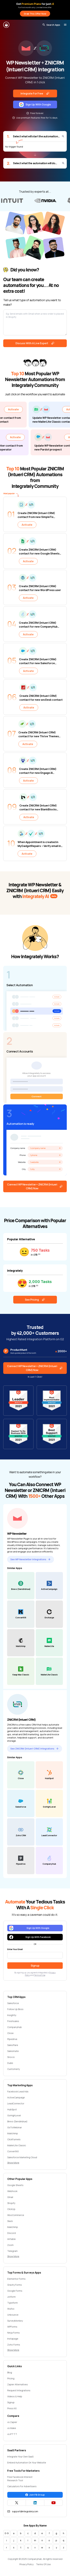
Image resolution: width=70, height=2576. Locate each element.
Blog (9, 2372)
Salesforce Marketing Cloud (22, 2157)
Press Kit (12, 2408)
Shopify (11, 2203)
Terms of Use (39, 1975)
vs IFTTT (12, 2434)
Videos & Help (14, 2396)
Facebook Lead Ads (17, 2091)
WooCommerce (15, 2215)
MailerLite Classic (16, 2145)
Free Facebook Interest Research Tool (19, 2478)
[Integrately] (6, 24)
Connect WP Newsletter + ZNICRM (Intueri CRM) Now (35, 1186)
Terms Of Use (43, 2564)
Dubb (10, 2063)
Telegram (12, 2251)
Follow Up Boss (15, 2009)
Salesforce (13, 2003)
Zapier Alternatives (17, 2384)
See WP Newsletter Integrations (30, 1559)
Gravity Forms (14, 2284)
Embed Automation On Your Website (26, 2462)
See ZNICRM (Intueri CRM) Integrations (34, 1748)
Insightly (11, 2015)
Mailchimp (12, 2133)
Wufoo (10, 2308)
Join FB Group (35, 2494)
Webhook (12, 2191)
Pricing (10, 2378)
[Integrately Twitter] (16, 2503)
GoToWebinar (14, 2127)
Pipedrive (12, 2039)
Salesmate (13, 2051)
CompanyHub (14, 2027)
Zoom (10, 2245)
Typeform (12, 2302)
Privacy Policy (26, 2564)
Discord (11, 2233)
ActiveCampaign (16, 2097)
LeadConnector (15, 2103)
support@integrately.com (22, 2511)
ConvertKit (13, 2151)
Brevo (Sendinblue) (17, 2121)
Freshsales (13, 2021)
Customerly (13, 2069)
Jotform (11, 2296)
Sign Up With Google (35, 104)
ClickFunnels (14, 2139)
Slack (10, 2221)
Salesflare (12, 2045)
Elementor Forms (16, 2278)
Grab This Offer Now (35, 13)
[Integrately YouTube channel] (53, 2503)
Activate (24, 409)
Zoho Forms (13, 2344)
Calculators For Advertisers (22, 2486)
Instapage (12, 2338)
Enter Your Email (15, 1949)
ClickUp (11, 2209)
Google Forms (14, 2290)
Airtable (11, 2239)
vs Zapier (12, 2422)
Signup (11, 2402)
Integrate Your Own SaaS (20, 2456)
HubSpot (12, 2109)
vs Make (11, 2428)
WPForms (12, 2326)
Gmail (10, 2197)
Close (10, 2033)
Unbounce (12, 2314)
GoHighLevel (14, 2115)
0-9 (7, 2533)
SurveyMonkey (15, 2320)
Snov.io (11, 2057)
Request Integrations (18, 2390)
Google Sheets (15, 2185)
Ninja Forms (13, 2332)
